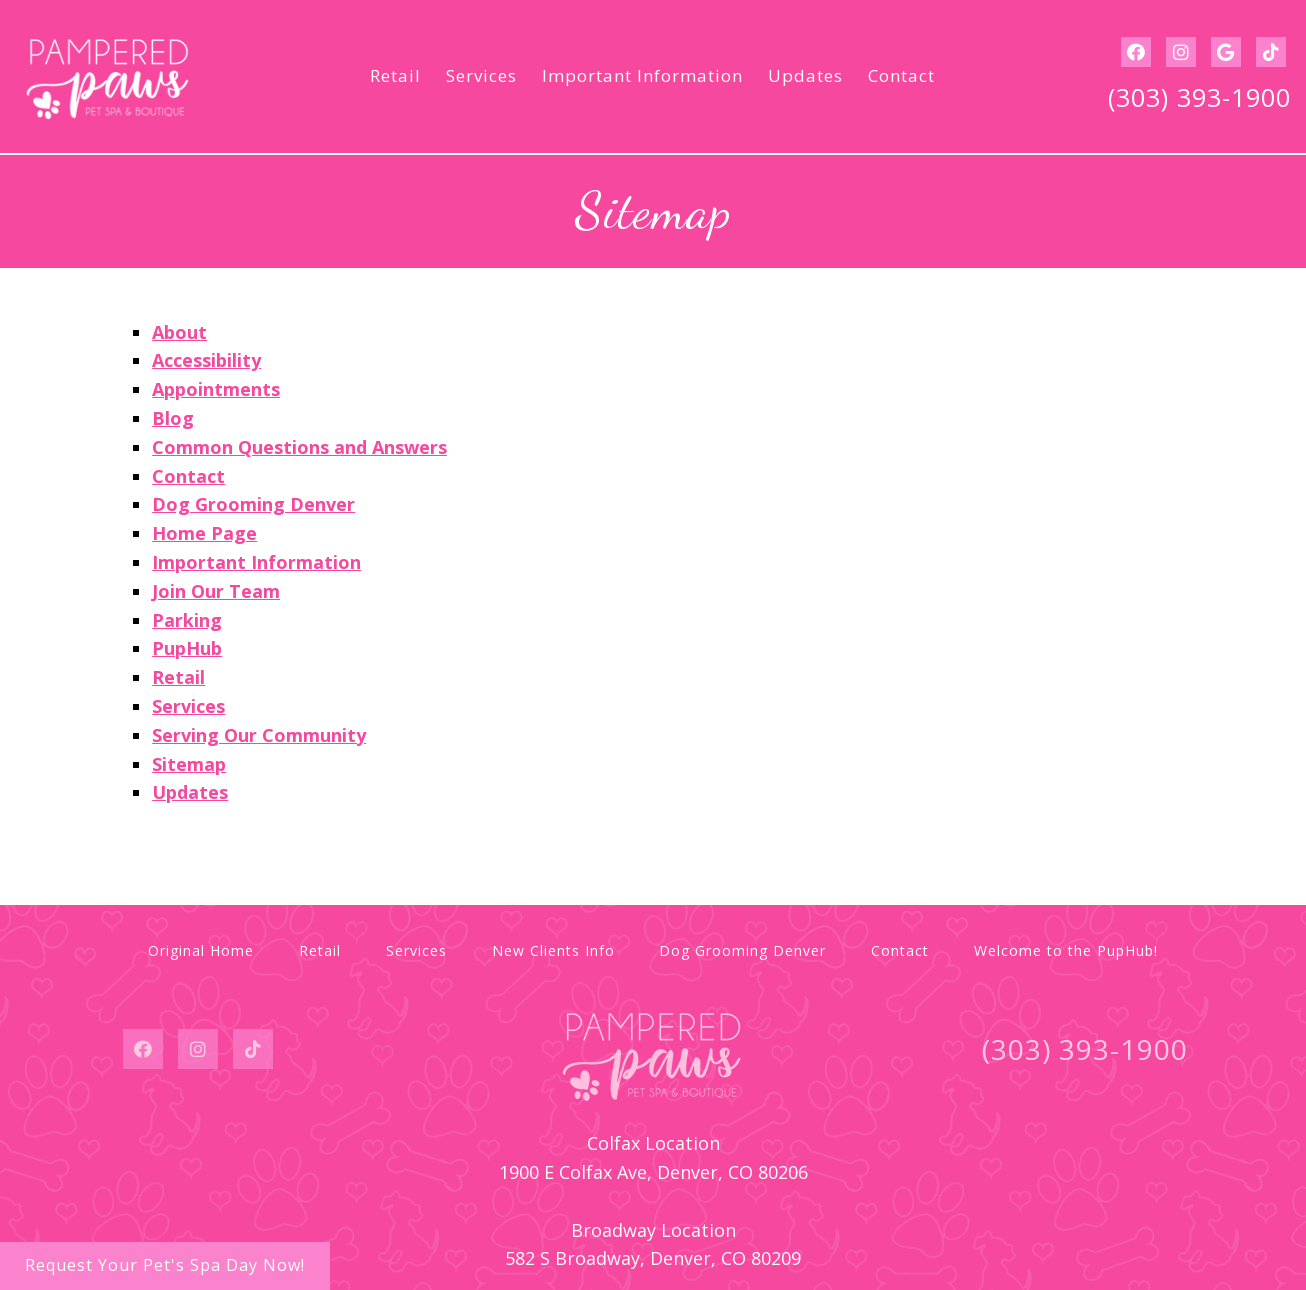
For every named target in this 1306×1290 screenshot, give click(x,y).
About (179, 332)
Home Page (204, 533)
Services (481, 75)
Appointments (216, 389)
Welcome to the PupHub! (1066, 950)
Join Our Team (216, 591)
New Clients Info (553, 950)
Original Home (201, 950)
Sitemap (189, 764)
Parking (187, 620)
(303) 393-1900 (1199, 97)
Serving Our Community (259, 735)
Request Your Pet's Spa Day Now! (165, 1265)
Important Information (642, 75)
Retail (395, 75)
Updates (805, 75)
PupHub (187, 648)
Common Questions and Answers (299, 447)
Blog (173, 418)
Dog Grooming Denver (253, 504)
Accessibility (206, 360)
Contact (901, 75)
